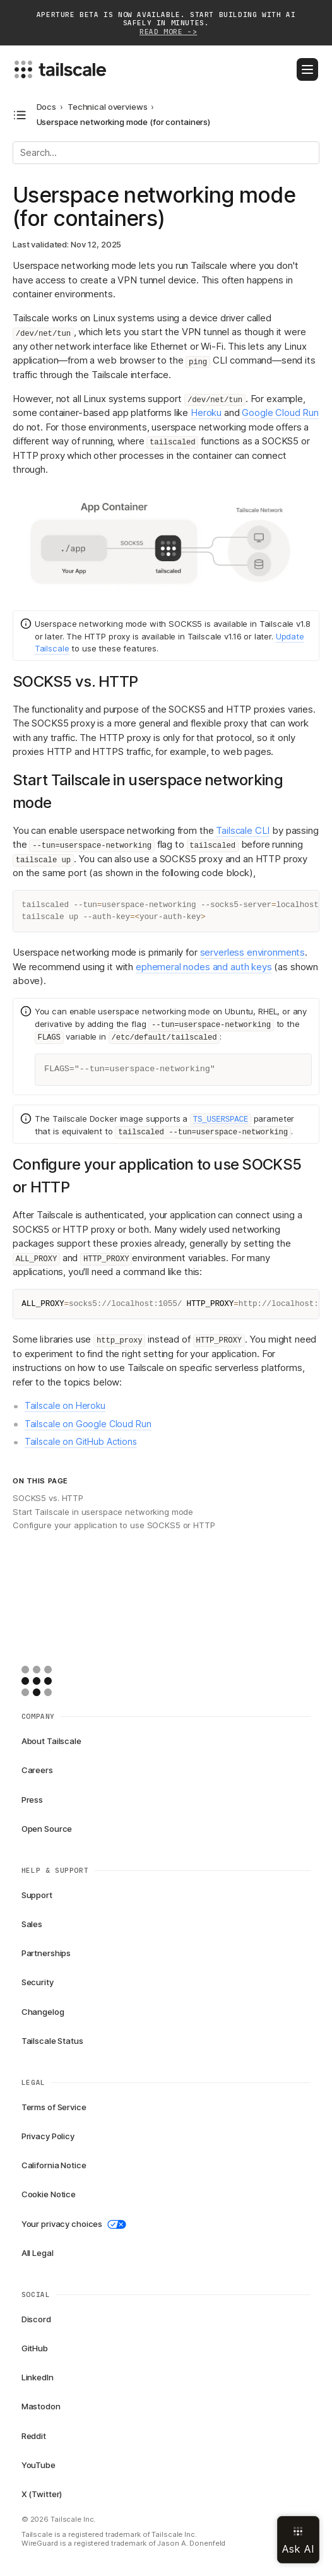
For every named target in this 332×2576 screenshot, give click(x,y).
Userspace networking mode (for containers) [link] (124, 122)
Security (37, 1982)
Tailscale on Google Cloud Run (88, 1423)
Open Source (47, 1829)
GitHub (34, 2348)
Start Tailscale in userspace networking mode (103, 1512)
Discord (36, 2319)
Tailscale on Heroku (65, 1405)
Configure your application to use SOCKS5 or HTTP (114, 1525)
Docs (46, 107)
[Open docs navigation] (20, 115)
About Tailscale (51, 1741)
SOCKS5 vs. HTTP (48, 1498)
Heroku (206, 412)
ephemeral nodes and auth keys (204, 967)
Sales (31, 1924)
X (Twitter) (41, 2494)
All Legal (37, 2253)
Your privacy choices (73, 2224)
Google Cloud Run (280, 412)
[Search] (166, 152)
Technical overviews (108, 107)
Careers (37, 1770)
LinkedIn (37, 2377)
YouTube (38, 2465)
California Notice (53, 2165)
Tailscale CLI (243, 830)
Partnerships (46, 1953)
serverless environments (252, 952)
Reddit (33, 2436)
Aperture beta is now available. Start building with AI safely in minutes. (166, 24)
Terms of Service (53, 2107)
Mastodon (41, 2406)
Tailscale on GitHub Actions (81, 1441)
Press (32, 1800)
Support (36, 1895)
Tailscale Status (52, 2041)
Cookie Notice (48, 2194)
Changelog (42, 2012)
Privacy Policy (47, 2136)
